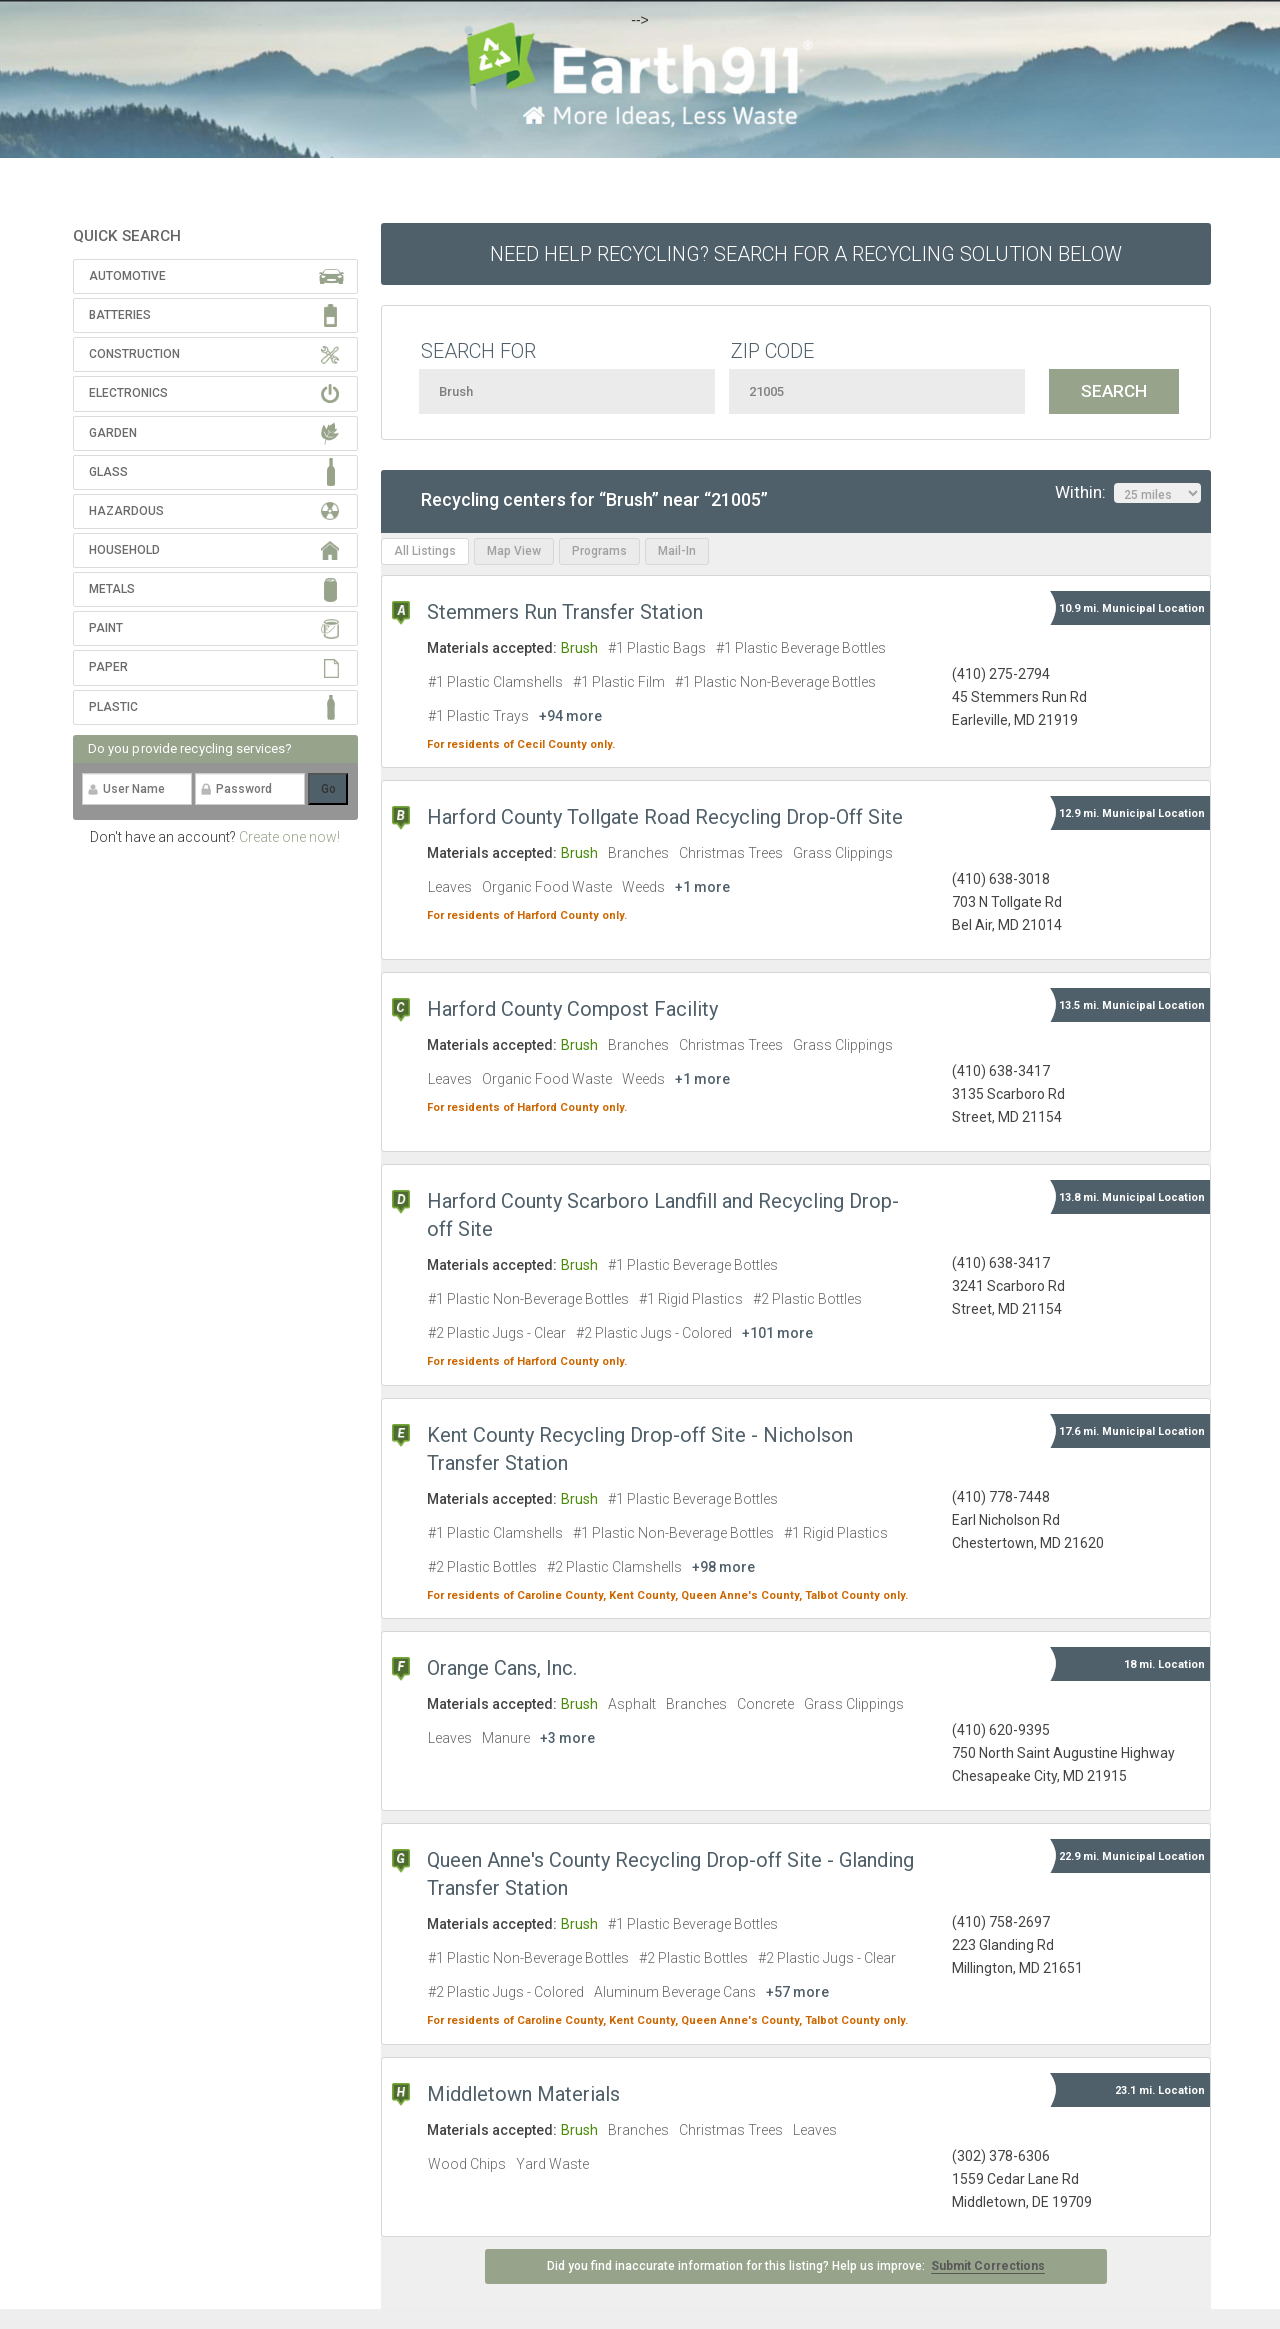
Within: (1128, 493)
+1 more (702, 887)
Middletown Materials (523, 2094)
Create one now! (289, 837)
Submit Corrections (988, 2266)
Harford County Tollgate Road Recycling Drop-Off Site (665, 817)
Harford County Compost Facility (572, 1009)
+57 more (797, 1992)
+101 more (777, 1333)
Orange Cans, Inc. (502, 1668)
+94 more (570, 716)
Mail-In (677, 551)
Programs (599, 551)
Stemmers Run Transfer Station (565, 612)
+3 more (567, 1738)
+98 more (723, 1567)
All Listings (425, 551)
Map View (514, 551)
